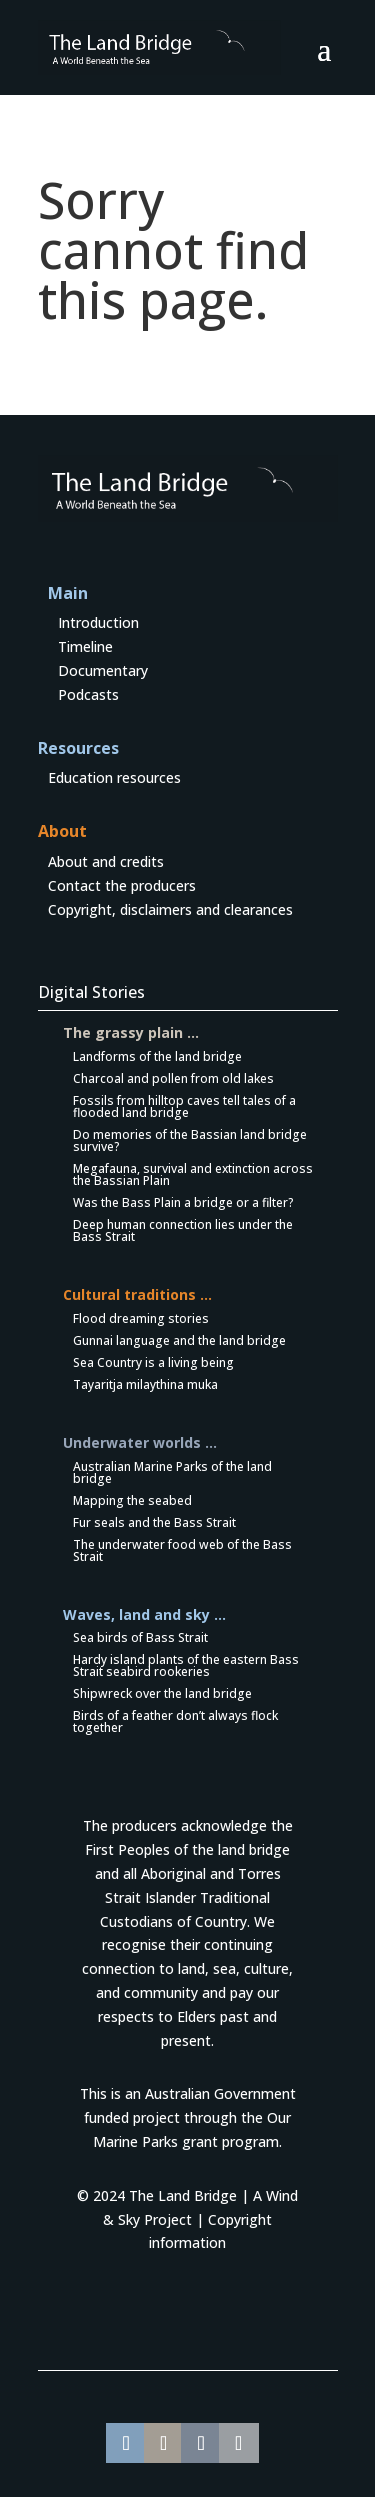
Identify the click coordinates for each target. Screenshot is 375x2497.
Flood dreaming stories (141, 1318)
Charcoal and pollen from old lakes (173, 1078)
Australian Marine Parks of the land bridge (172, 1472)
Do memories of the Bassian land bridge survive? (190, 1140)
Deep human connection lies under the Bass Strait (183, 1230)
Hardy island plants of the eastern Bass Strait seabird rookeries (186, 1665)
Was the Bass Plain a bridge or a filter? (183, 1202)
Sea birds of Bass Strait (140, 1637)
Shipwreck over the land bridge (162, 1693)
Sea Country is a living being (153, 1362)
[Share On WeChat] (201, 2443)
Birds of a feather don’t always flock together (175, 1721)
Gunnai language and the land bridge (179, 1340)
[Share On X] (239, 2443)
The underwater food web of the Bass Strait (182, 1550)
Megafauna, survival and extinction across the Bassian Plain (193, 1174)
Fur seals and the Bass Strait (154, 1522)
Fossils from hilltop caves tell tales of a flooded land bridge (184, 1106)
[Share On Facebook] (126, 2443)
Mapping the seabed (132, 1500)
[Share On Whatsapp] (164, 2443)
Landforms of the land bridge (157, 1056)
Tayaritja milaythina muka (145, 1384)
